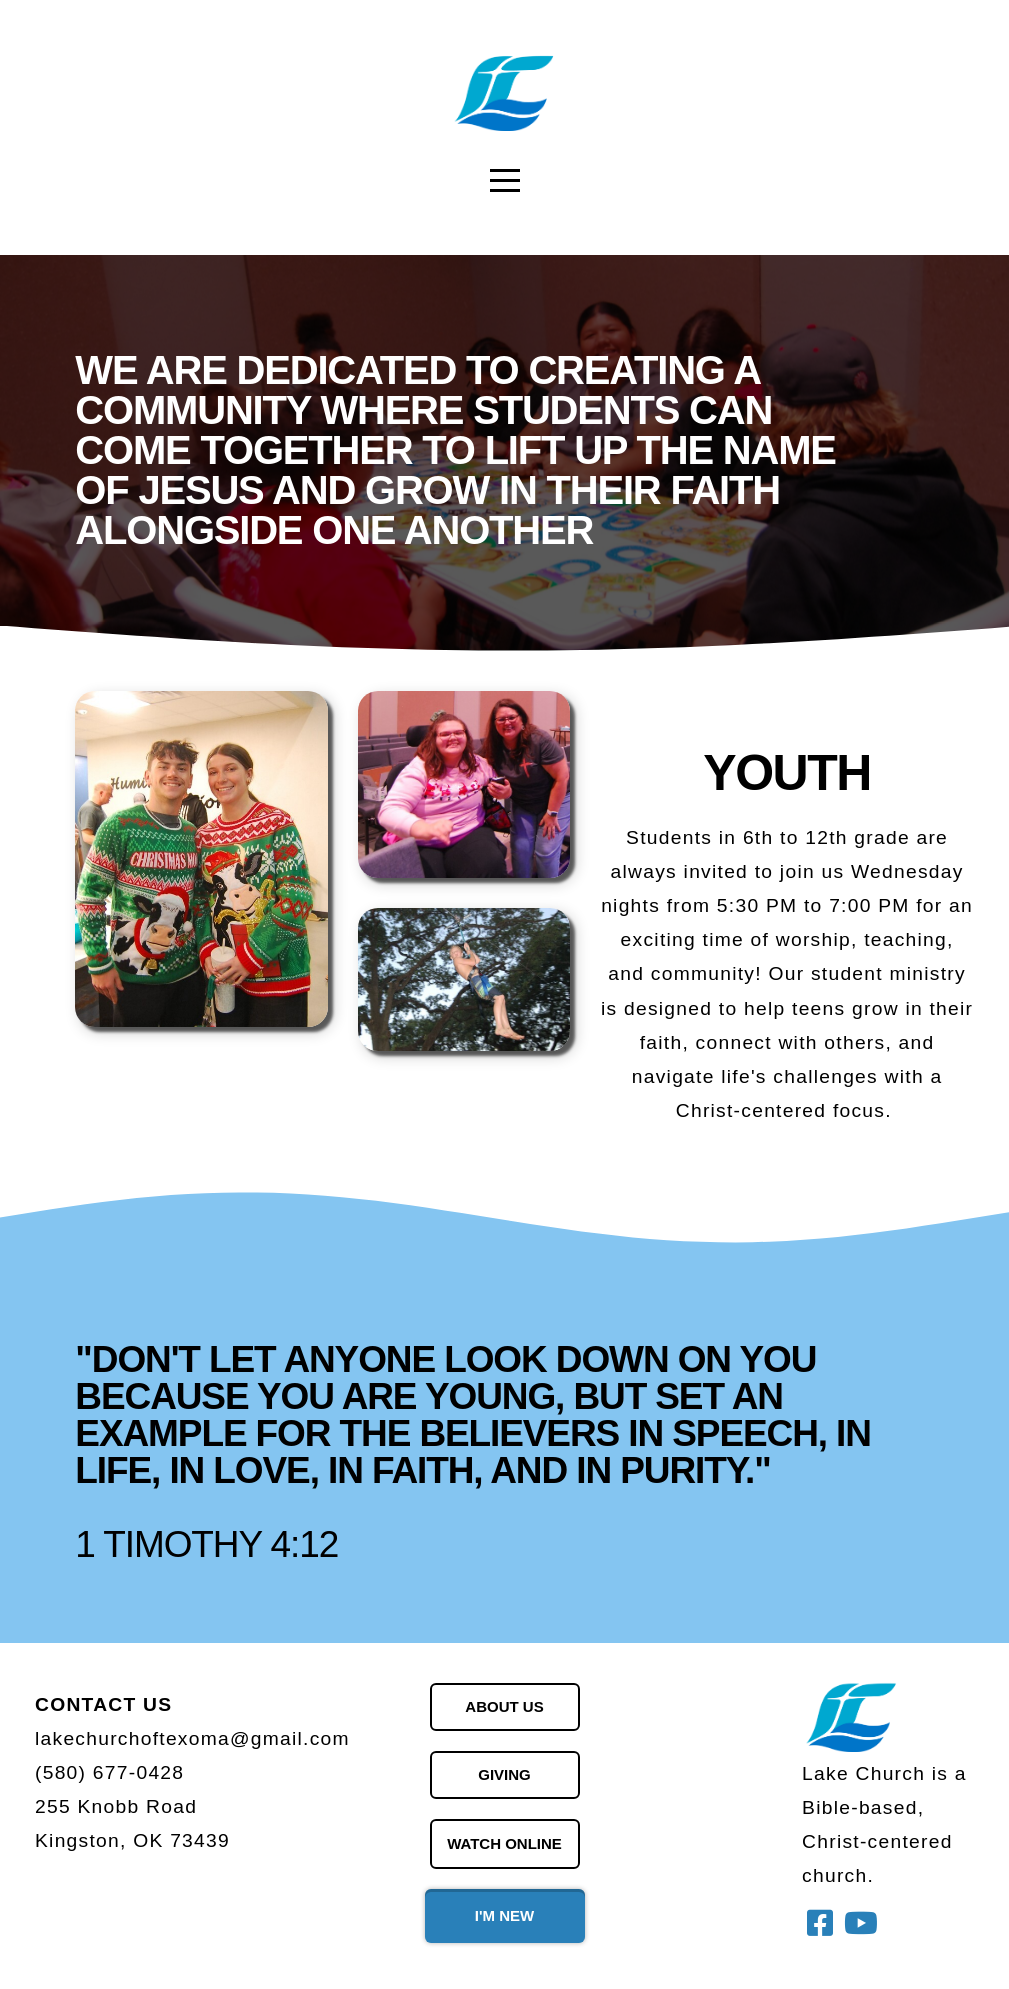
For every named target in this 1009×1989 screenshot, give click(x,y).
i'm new (504, 1915)
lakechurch (88, 1738)
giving (504, 1774)
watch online (504, 1843)
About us (504, 1706)
